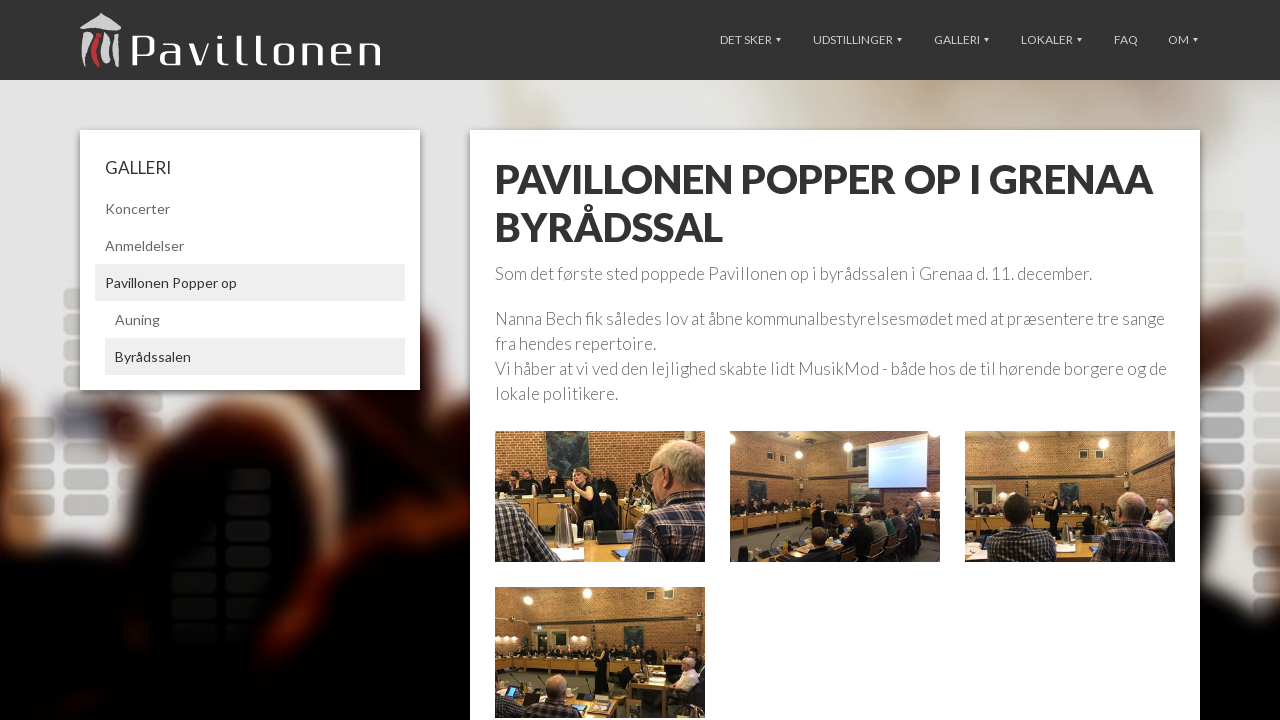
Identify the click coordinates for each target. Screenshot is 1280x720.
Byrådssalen (153, 356)
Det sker (750, 39)
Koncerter (137, 208)
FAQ (1126, 39)
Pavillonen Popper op (171, 282)
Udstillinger (857, 39)
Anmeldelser (144, 245)
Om (1183, 39)
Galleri (961, 39)
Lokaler (1051, 39)
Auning (137, 319)
